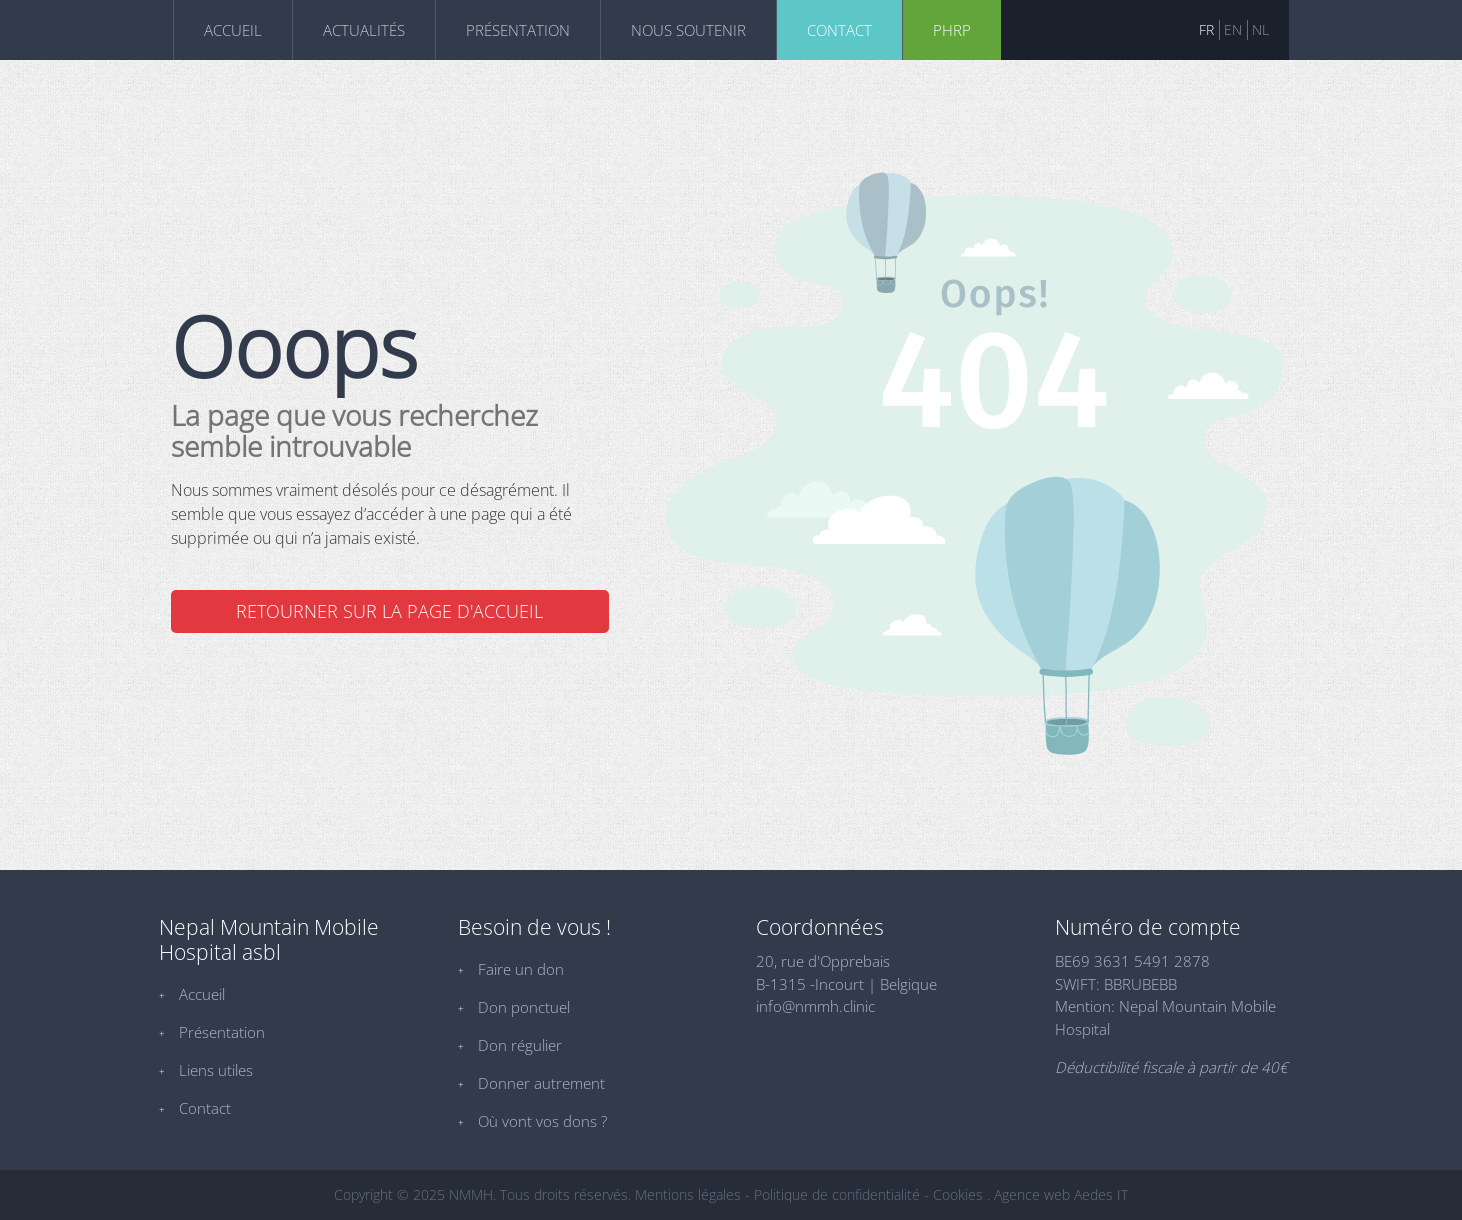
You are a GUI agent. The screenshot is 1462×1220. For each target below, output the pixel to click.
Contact (839, 30)
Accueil (233, 30)
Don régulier (520, 1045)
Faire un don (521, 969)
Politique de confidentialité (837, 1194)
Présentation (518, 30)
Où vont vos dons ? (542, 1121)
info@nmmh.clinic (815, 1006)
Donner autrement (541, 1083)
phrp (952, 30)
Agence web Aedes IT (1061, 1194)
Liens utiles (216, 1070)
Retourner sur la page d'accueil (389, 611)
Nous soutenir (688, 30)
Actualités (364, 30)
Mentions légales (688, 1194)
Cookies (958, 1194)
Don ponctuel (524, 1007)
